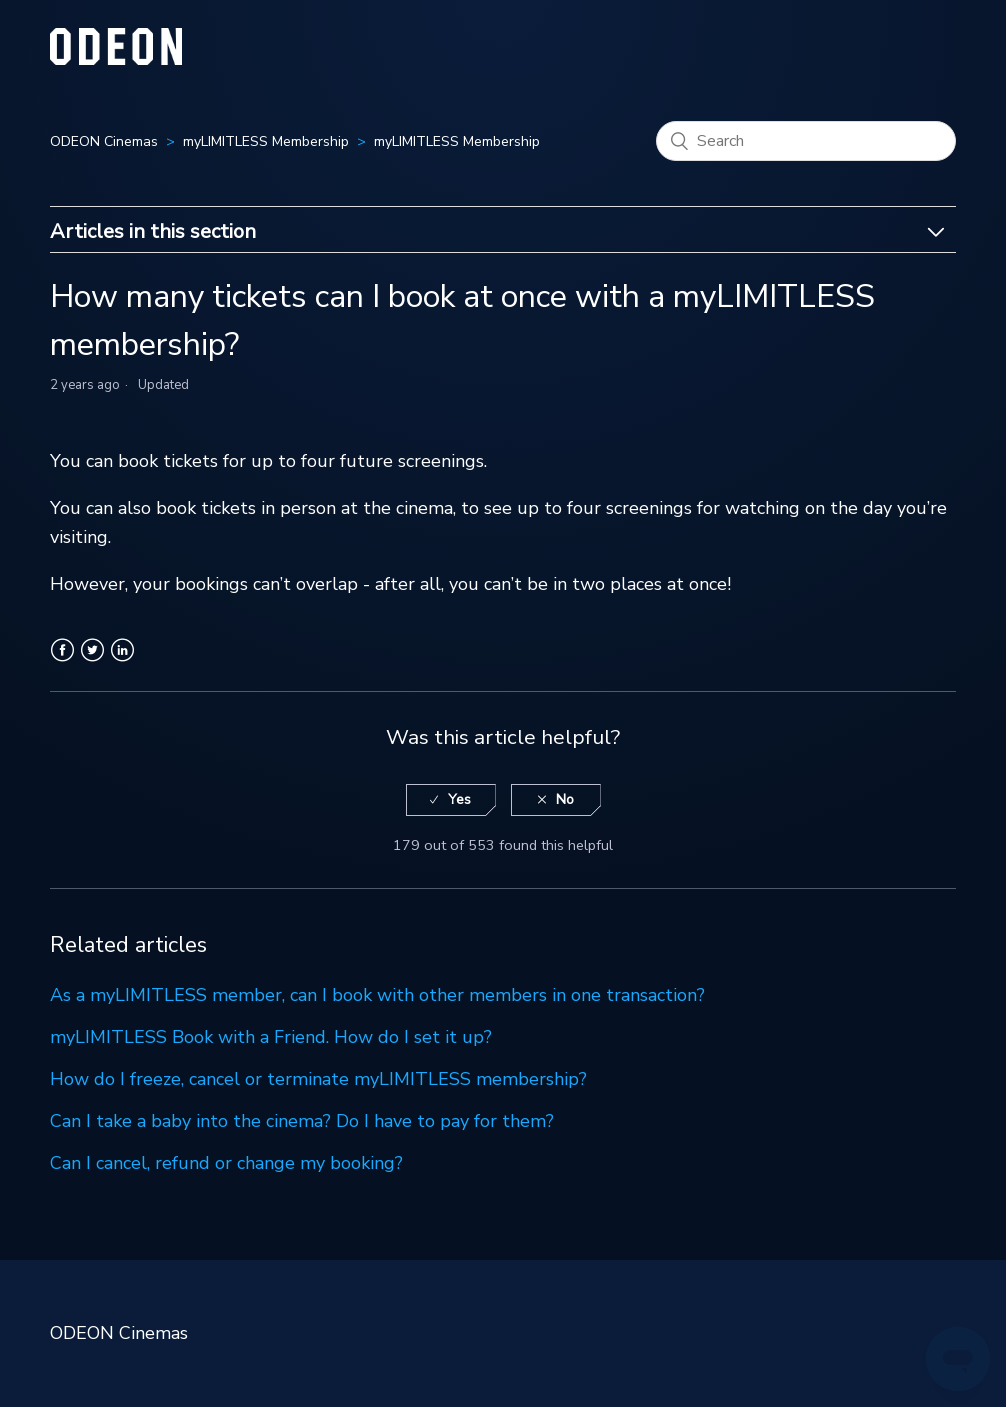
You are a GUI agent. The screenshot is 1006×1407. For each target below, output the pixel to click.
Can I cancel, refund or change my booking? (226, 1163)
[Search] (806, 141)
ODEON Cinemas (104, 141)
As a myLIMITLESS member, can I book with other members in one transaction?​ (377, 995)
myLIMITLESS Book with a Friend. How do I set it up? (271, 1037)
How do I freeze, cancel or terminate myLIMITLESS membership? (318, 1079)
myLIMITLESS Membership (266, 141)
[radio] (451, 800)
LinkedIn (122, 662)
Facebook (62, 662)
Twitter (92, 662)
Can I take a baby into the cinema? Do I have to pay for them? (302, 1121)
